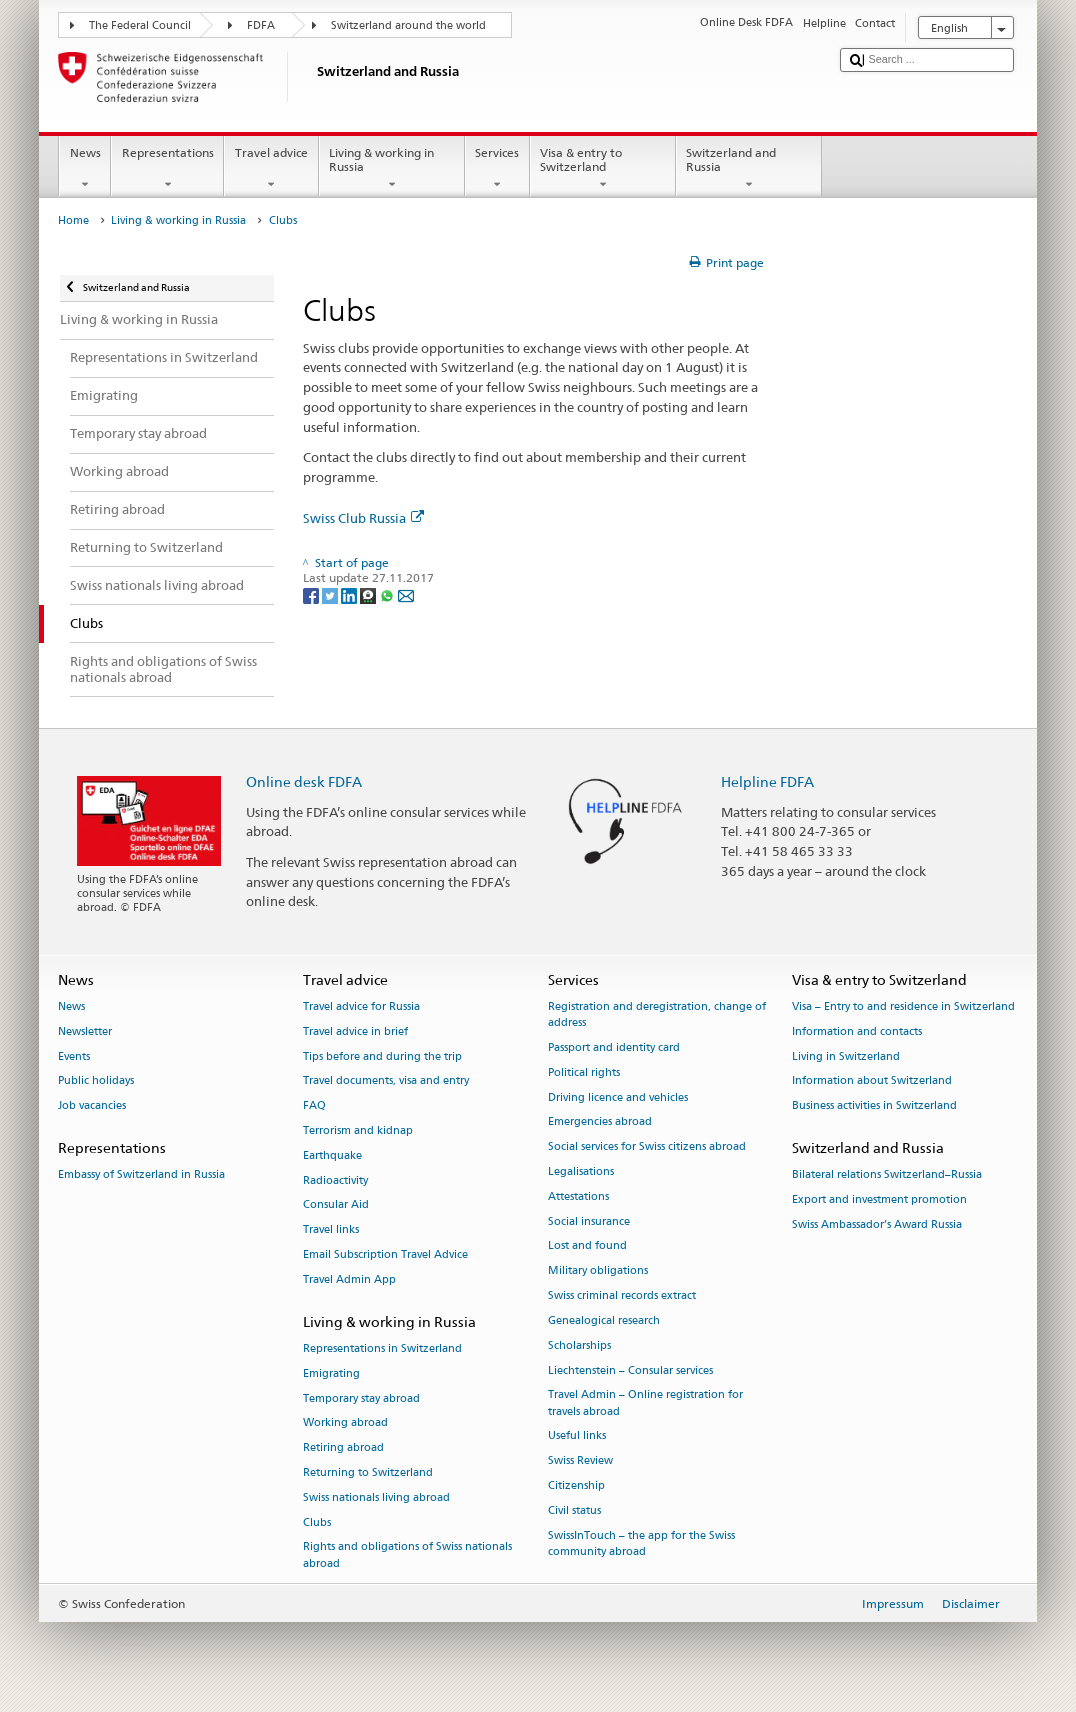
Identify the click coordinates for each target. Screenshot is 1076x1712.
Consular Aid (336, 1205)
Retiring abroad (343, 1448)
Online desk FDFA (304, 781)
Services (497, 169)
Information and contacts (857, 1031)
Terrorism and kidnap (358, 1130)
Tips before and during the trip (382, 1056)
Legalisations (581, 1171)
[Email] (406, 594)
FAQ (314, 1106)
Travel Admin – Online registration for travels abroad (645, 1403)
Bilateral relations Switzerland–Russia (887, 1175)
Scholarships (579, 1345)
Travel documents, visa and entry (386, 1081)
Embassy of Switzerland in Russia (141, 1175)
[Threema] (369, 594)
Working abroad (345, 1423)
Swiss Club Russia (363, 518)
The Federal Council (140, 25)
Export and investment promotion (879, 1199)
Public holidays (96, 1081)
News (85, 169)
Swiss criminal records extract (622, 1295)
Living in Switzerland (846, 1056)
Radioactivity (335, 1180)
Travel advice (271, 169)
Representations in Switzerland (382, 1348)
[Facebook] (312, 594)
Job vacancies (92, 1106)
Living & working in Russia (392, 169)
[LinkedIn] (350, 594)
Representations (167, 169)
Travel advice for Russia (361, 1006)
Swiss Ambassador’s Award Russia (877, 1224)
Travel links (331, 1230)
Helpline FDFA (767, 781)
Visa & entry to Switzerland (603, 169)
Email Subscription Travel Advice (385, 1254)
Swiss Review (580, 1461)
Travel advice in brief (355, 1031)
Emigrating (331, 1373)
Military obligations (598, 1271)
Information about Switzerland (872, 1081)
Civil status (574, 1510)
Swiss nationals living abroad (376, 1497)
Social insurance (589, 1221)
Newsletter (85, 1031)
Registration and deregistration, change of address (657, 1014)
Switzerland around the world (408, 25)
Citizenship (576, 1485)
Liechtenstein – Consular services (630, 1370)
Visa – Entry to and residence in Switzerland (903, 1006)
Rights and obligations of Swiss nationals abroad (407, 1555)
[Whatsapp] (388, 594)
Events (74, 1056)
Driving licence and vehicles (618, 1097)
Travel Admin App (349, 1279)
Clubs (317, 1522)
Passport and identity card (614, 1047)
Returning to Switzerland (368, 1472)
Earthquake (332, 1155)
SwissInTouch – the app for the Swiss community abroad (641, 1543)
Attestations (578, 1196)
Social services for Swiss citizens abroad (647, 1147)
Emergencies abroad (600, 1122)
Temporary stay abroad (361, 1398)
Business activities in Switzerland (874, 1106)
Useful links (577, 1436)
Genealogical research (604, 1320)
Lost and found (587, 1246)
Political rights (584, 1072)
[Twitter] (331, 594)
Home (73, 220)
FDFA (261, 25)
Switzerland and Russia (749, 169)
